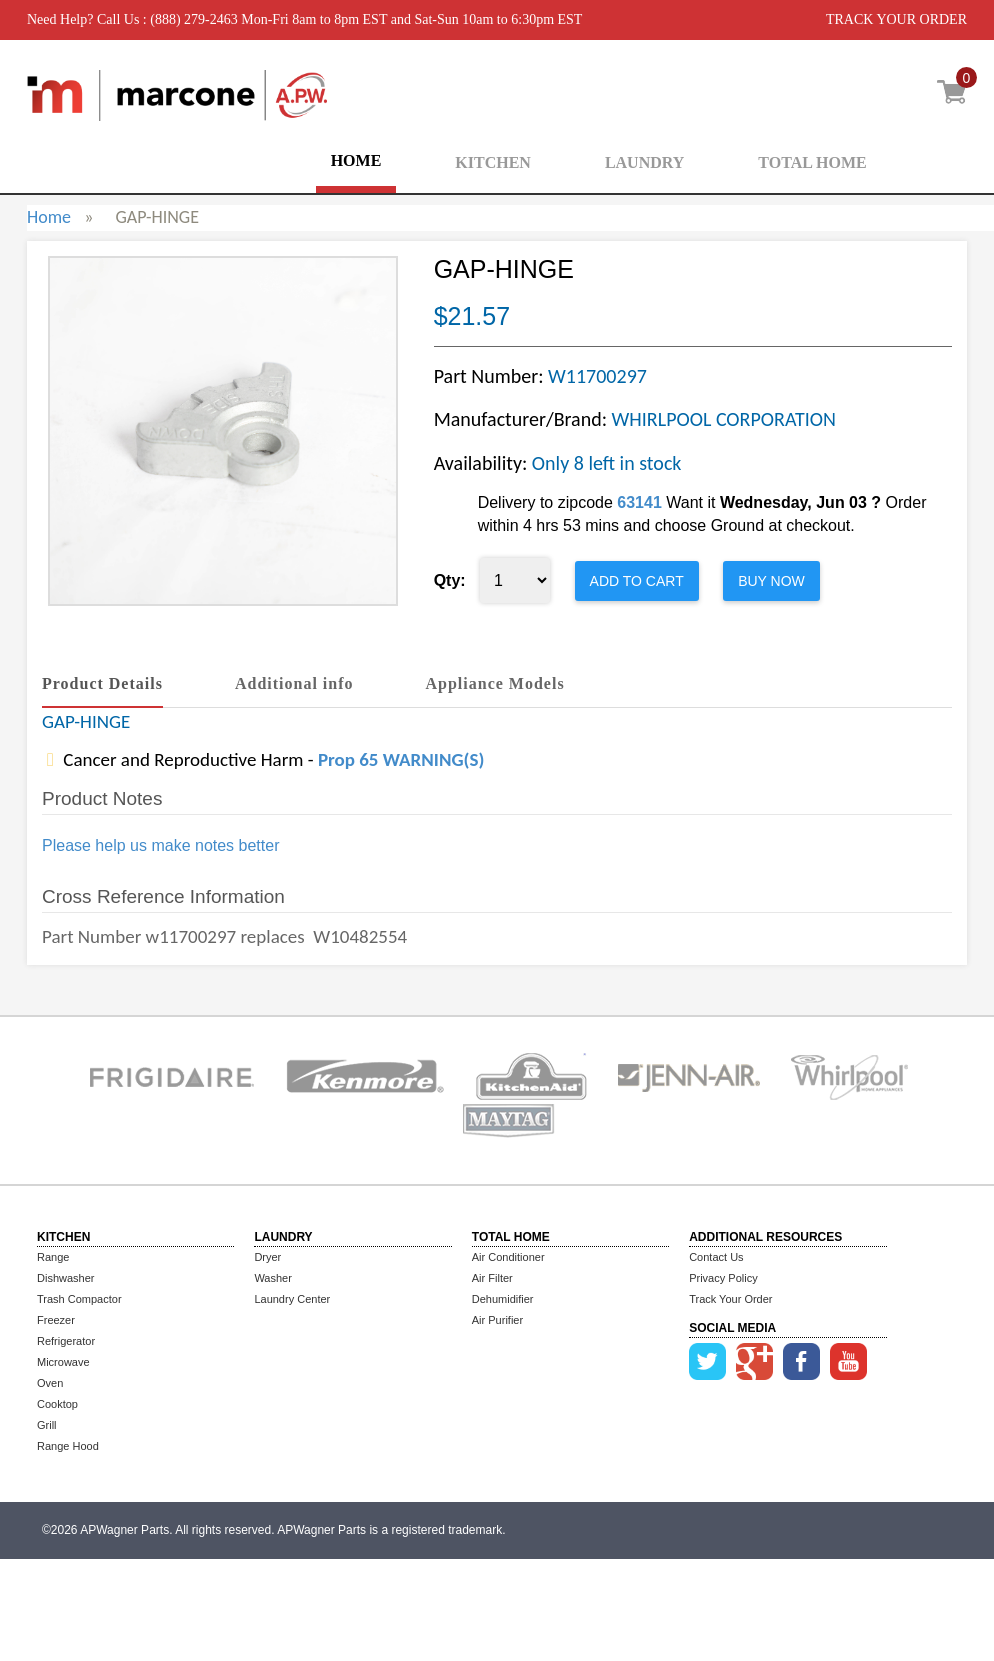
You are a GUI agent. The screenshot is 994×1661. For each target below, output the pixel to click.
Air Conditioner (508, 1257)
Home (49, 217)
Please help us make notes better (160, 845)
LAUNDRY (644, 162)
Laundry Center (292, 1299)
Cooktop (57, 1404)
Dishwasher (65, 1278)
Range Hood (68, 1446)
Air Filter (492, 1278)
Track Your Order (730, 1299)
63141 (639, 502)
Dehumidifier (503, 1299)
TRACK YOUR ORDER (896, 19)
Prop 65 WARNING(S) (401, 759)
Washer (273, 1278)
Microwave (63, 1362)
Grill (47, 1425)
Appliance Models (495, 683)
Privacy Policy (723, 1278)
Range (53, 1257)
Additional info (294, 683)
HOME (356, 160)
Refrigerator (66, 1341)
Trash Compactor (79, 1299)
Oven (50, 1383)
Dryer (267, 1257)
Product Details (102, 683)
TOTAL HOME (812, 162)
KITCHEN (493, 162)
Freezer (56, 1320)
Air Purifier (497, 1320)
